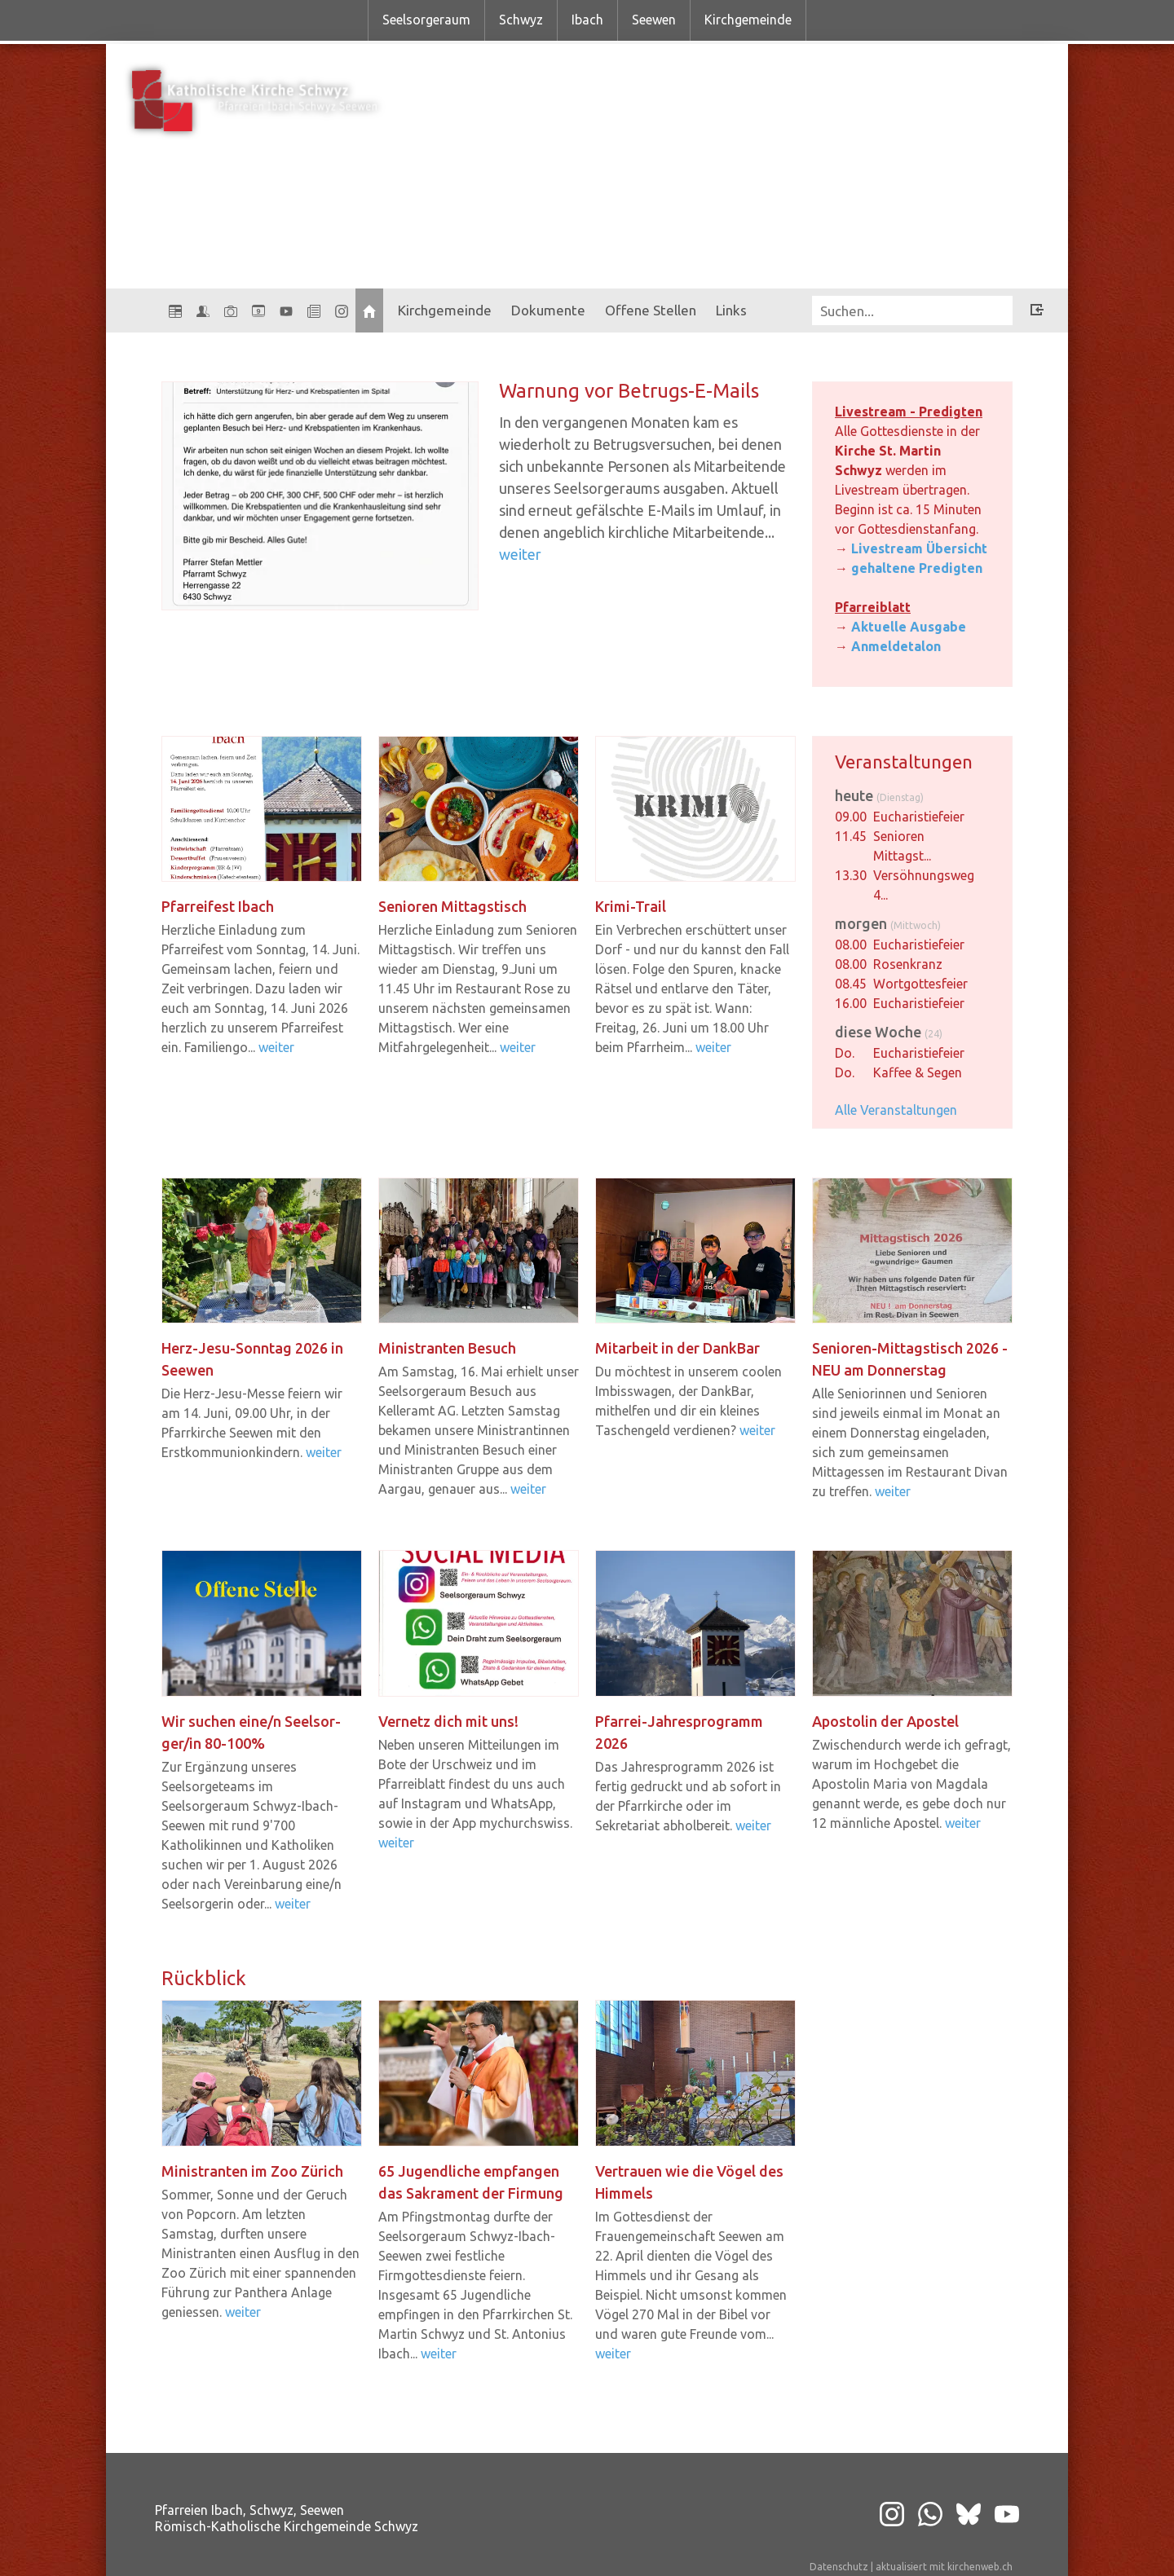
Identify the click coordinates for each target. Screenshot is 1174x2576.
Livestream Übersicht (919, 548)
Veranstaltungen (904, 761)
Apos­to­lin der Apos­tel (885, 1721)
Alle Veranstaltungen (896, 1110)
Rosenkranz (907, 964)
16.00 (851, 1003)
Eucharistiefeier (918, 816)
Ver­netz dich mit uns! (448, 1721)
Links (731, 310)
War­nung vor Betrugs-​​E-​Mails (629, 391)
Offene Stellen (650, 310)
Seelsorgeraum (426, 19)
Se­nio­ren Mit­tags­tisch (452, 906)
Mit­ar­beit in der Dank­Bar (677, 1348)
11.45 (851, 836)
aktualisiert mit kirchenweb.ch (944, 2566)
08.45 (851, 983)
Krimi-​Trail (630, 906)
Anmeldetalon (896, 646)
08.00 (851, 944)
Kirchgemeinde (748, 19)
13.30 (851, 875)
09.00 (851, 816)
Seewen (654, 19)
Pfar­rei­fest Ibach (217, 906)
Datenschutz (839, 2566)
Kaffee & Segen (917, 1072)
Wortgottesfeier (920, 983)
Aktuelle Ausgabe (908, 626)
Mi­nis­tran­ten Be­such (447, 1348)
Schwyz (521, 19)
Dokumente (548, 310)
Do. (844, 1053)
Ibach (587, 19)
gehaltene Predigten (916, 568)
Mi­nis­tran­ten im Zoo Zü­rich (252, 2171)
